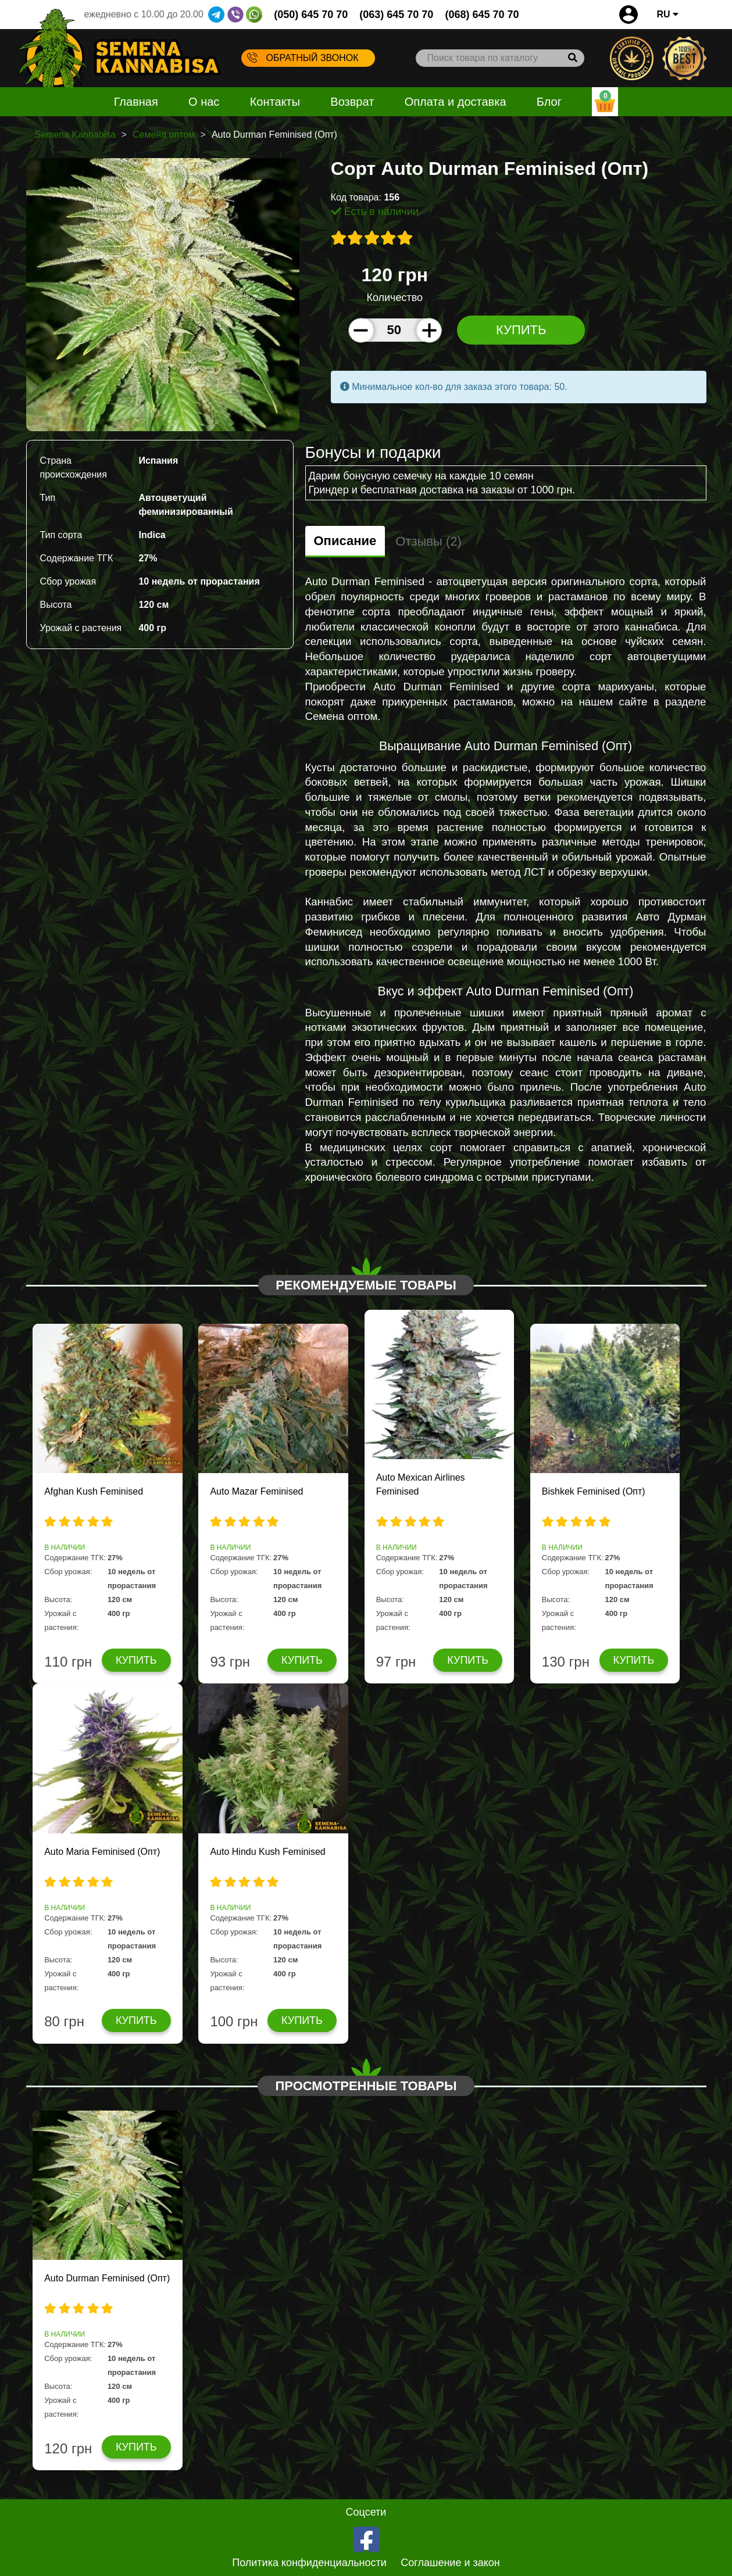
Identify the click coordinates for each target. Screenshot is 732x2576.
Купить (521, 330)
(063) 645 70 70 (396, 14)
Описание (345, 540)
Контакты (275, 101)
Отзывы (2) (428, 541)
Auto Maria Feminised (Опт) (102, 1852)
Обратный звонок (303, 57)
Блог (549, 101)
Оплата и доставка (455, 101)
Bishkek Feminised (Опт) (593, 1491)
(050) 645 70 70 (311, 14)
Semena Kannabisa (75, 134)
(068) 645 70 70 (482, 14)
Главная (136, 101)
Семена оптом (164, 134)
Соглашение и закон (450, 2562)
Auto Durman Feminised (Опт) (107, 2278)
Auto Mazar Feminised (256, 1491)
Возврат (352, 101)
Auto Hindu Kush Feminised (267, 1852)
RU (668, 14)
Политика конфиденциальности (309, 2562)
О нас (203, 101)
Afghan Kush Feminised (93, 1491)
